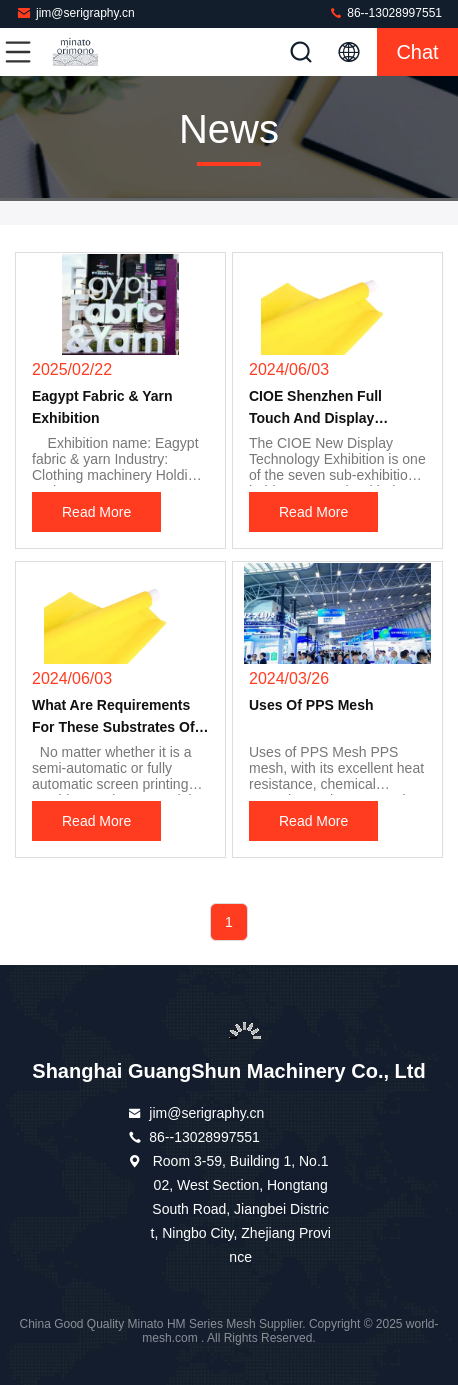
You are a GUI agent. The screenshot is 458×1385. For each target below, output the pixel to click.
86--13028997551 (385, 12)
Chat (417, 52)
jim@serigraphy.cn (75, 12)
